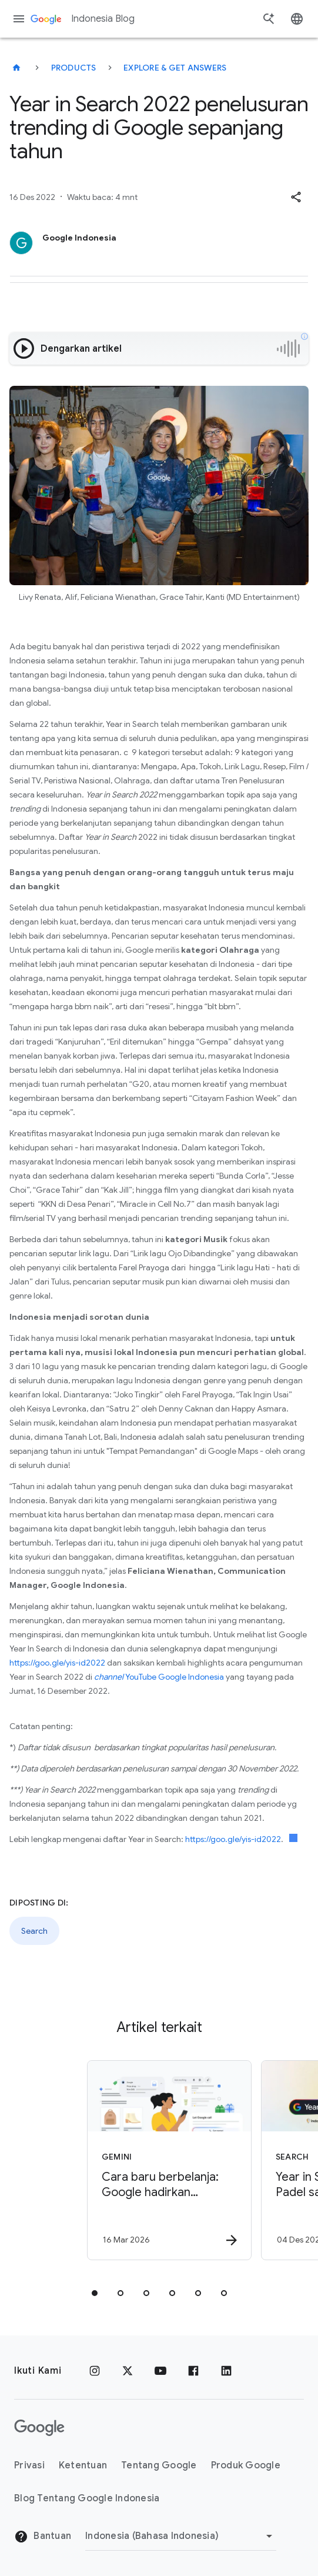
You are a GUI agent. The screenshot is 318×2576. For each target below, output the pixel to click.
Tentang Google (159, 2465)
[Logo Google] (39, 2428)
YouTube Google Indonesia (159, 1676)
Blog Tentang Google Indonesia (86, 2498)
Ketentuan (83, 2465)
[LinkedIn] (226, 2371)
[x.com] (127, 2371)
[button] (296, 197)
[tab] (95, 2293)
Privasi (29, 2465)
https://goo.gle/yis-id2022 (57, 1662)
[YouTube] (160, 2371)
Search (34, 1931)
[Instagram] (95, 2371)
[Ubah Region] (180, 2536)
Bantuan (42, 2537)
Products (73, 67)
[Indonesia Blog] (16, 68)
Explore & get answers (174, 67)
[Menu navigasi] (19, 19)
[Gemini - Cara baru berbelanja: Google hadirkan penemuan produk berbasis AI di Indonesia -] (152, 2160)
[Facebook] (193, 2371)
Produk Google (245, 2465)
